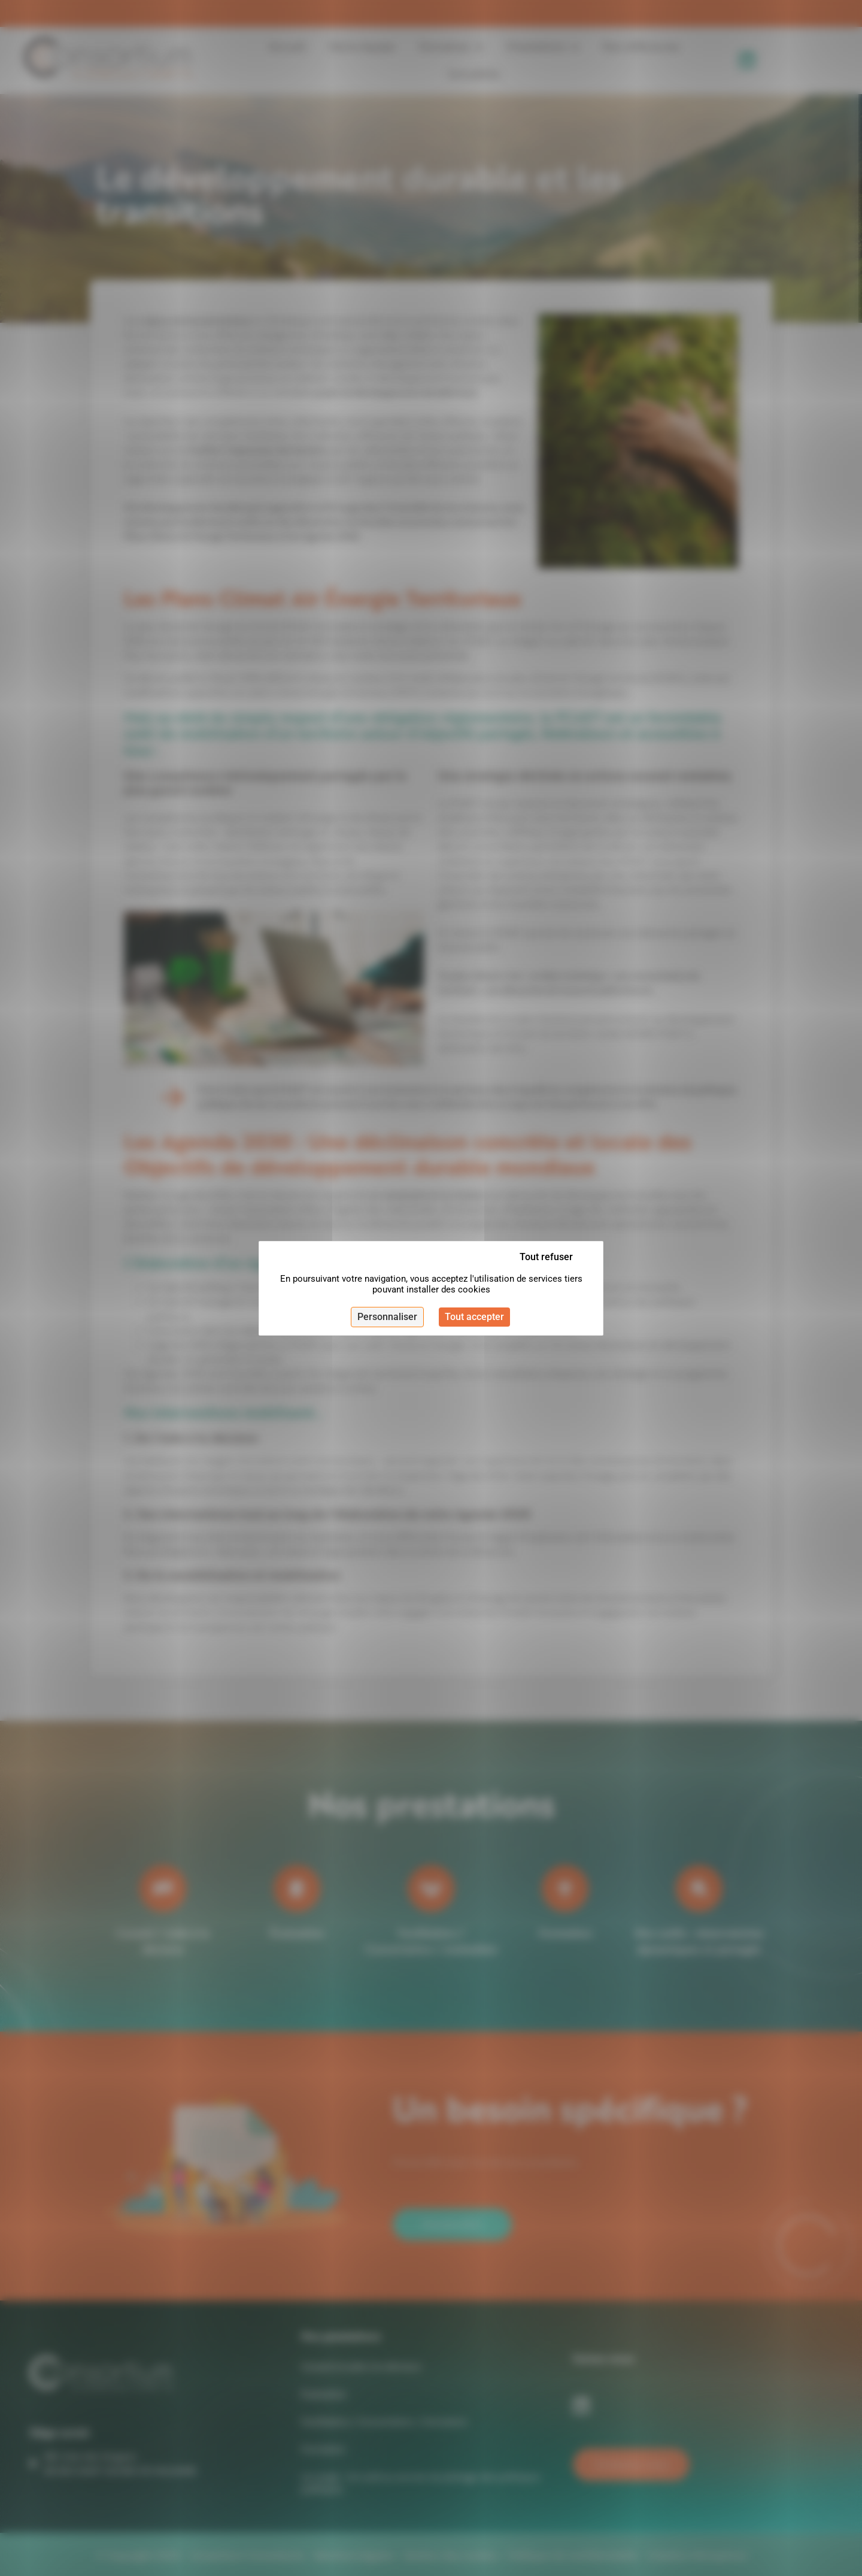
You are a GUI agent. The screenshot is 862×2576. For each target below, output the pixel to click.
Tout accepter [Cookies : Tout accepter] (474, 1316)
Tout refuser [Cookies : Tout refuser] (546, 1257)
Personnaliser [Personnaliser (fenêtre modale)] (387, 1316)
